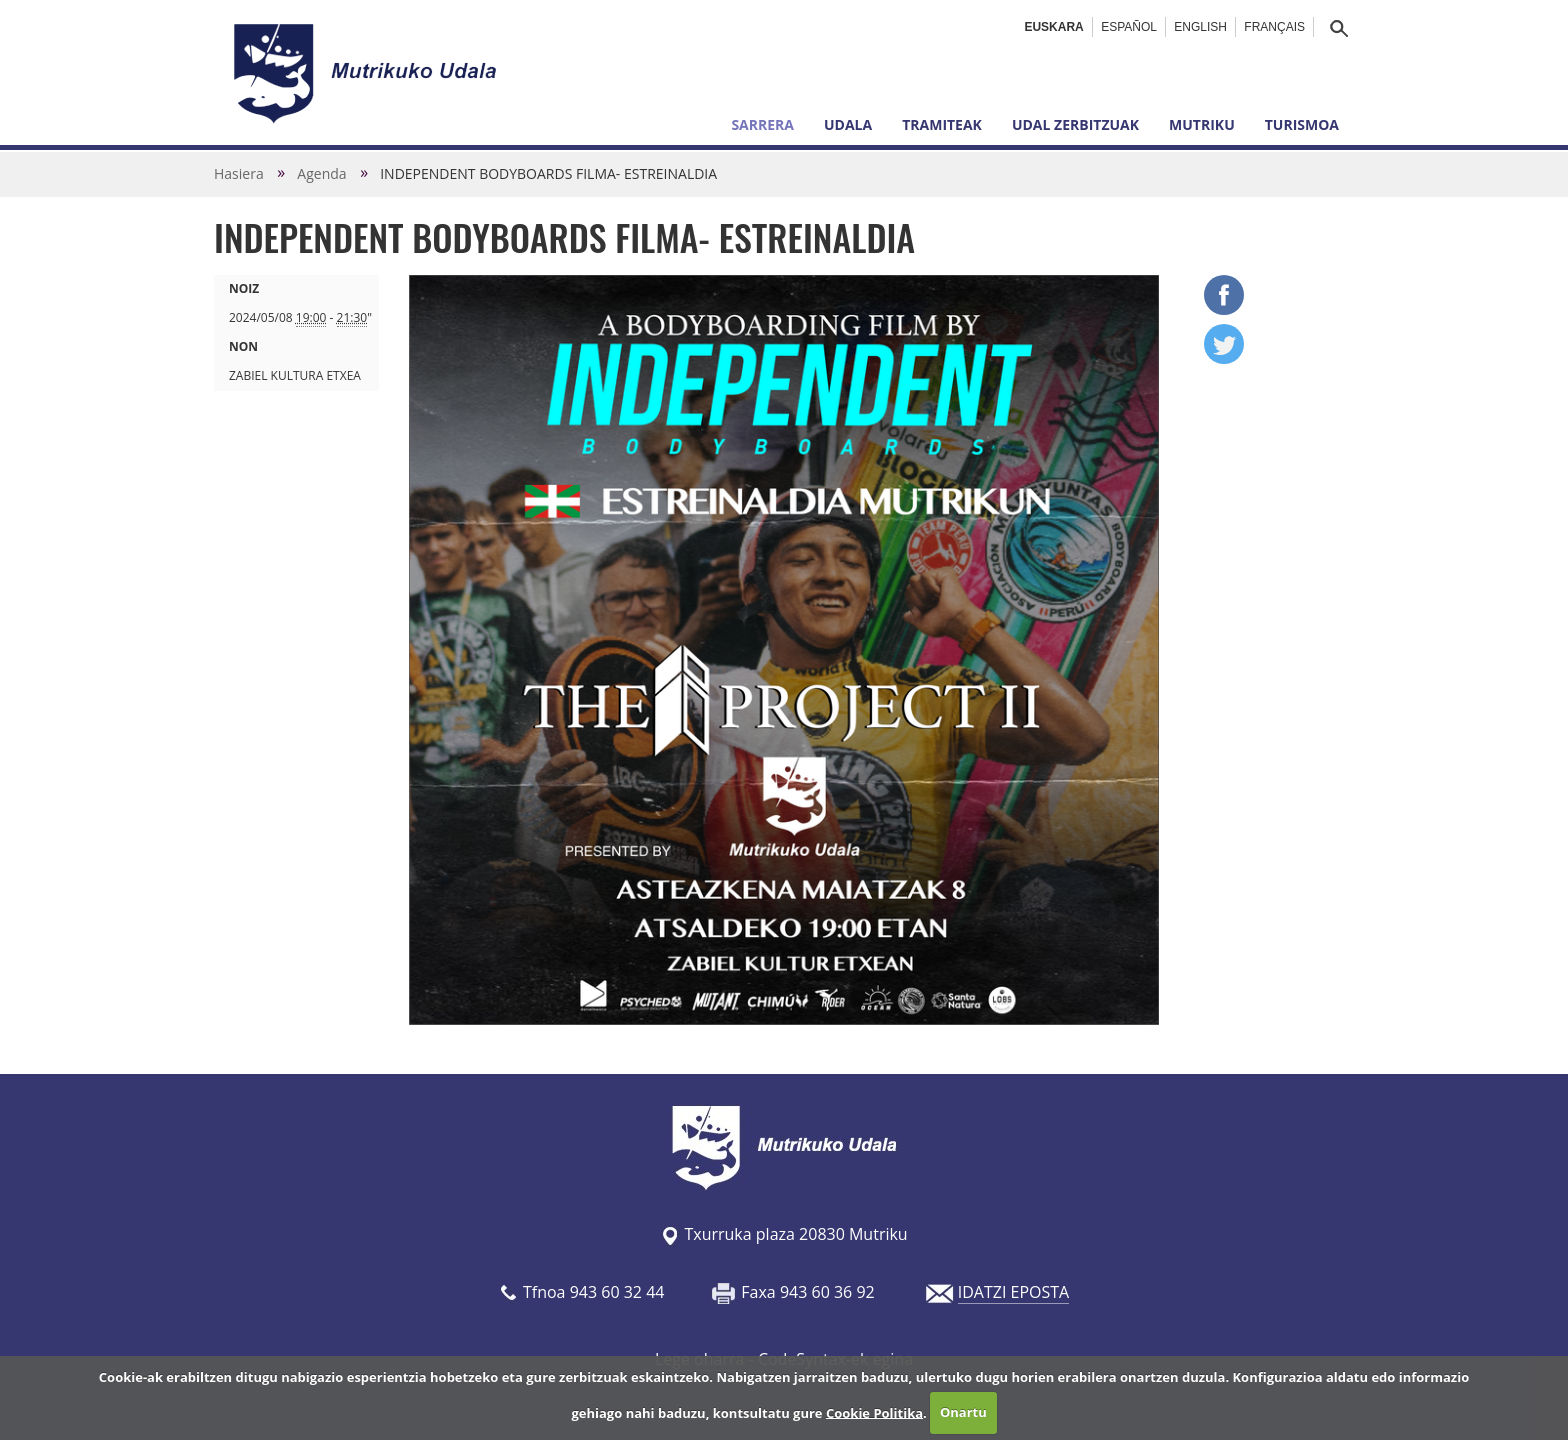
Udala (848, 124)
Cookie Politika (874, 1412)
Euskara (1053, 27)
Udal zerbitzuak (1075, 124)
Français (1274, 27)
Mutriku (1202, 124)
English (1200, 27)
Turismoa (1302, 124)
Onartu (963, 1412)
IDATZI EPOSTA (1013, 1292)
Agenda (321, 173)
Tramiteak (942, 124)
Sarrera (762, 124)
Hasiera (239, 173)
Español (1129, 27)
